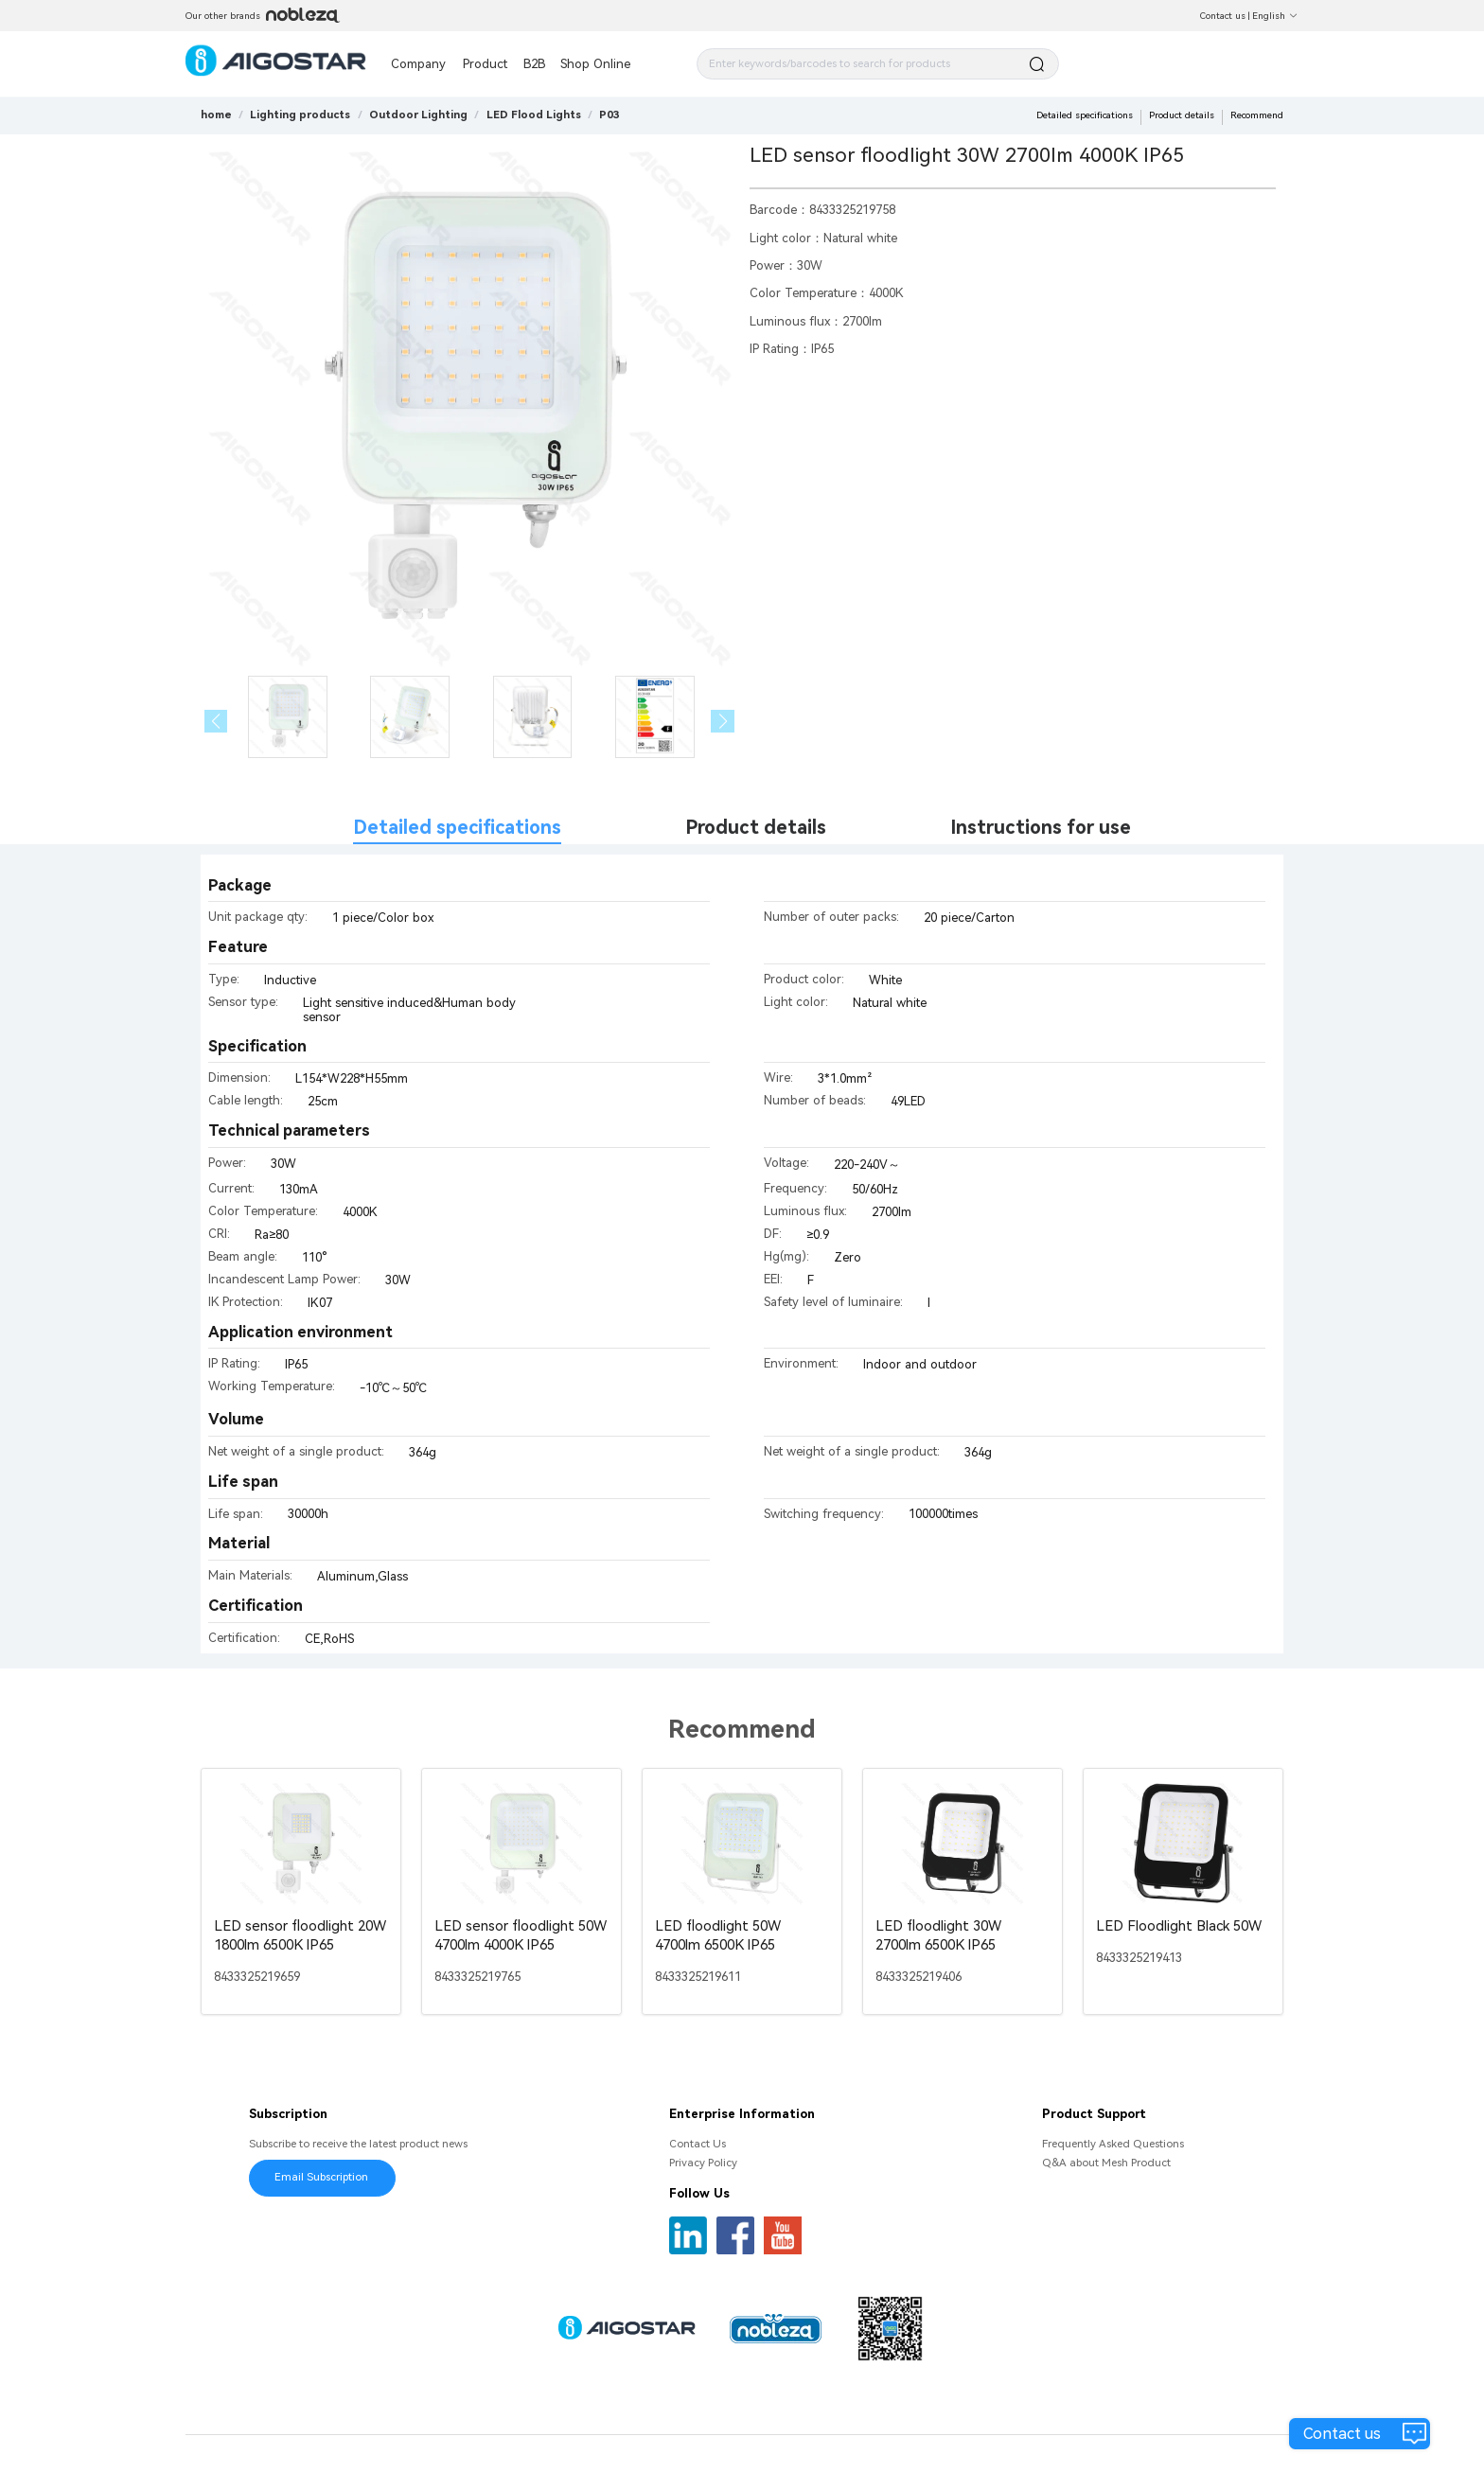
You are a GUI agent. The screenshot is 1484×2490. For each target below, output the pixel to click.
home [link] (216, 114)
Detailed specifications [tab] (457, 828)
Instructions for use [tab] (1040, 828)
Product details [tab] (755, 828)
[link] (300, 114)
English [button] (1275, 15)
